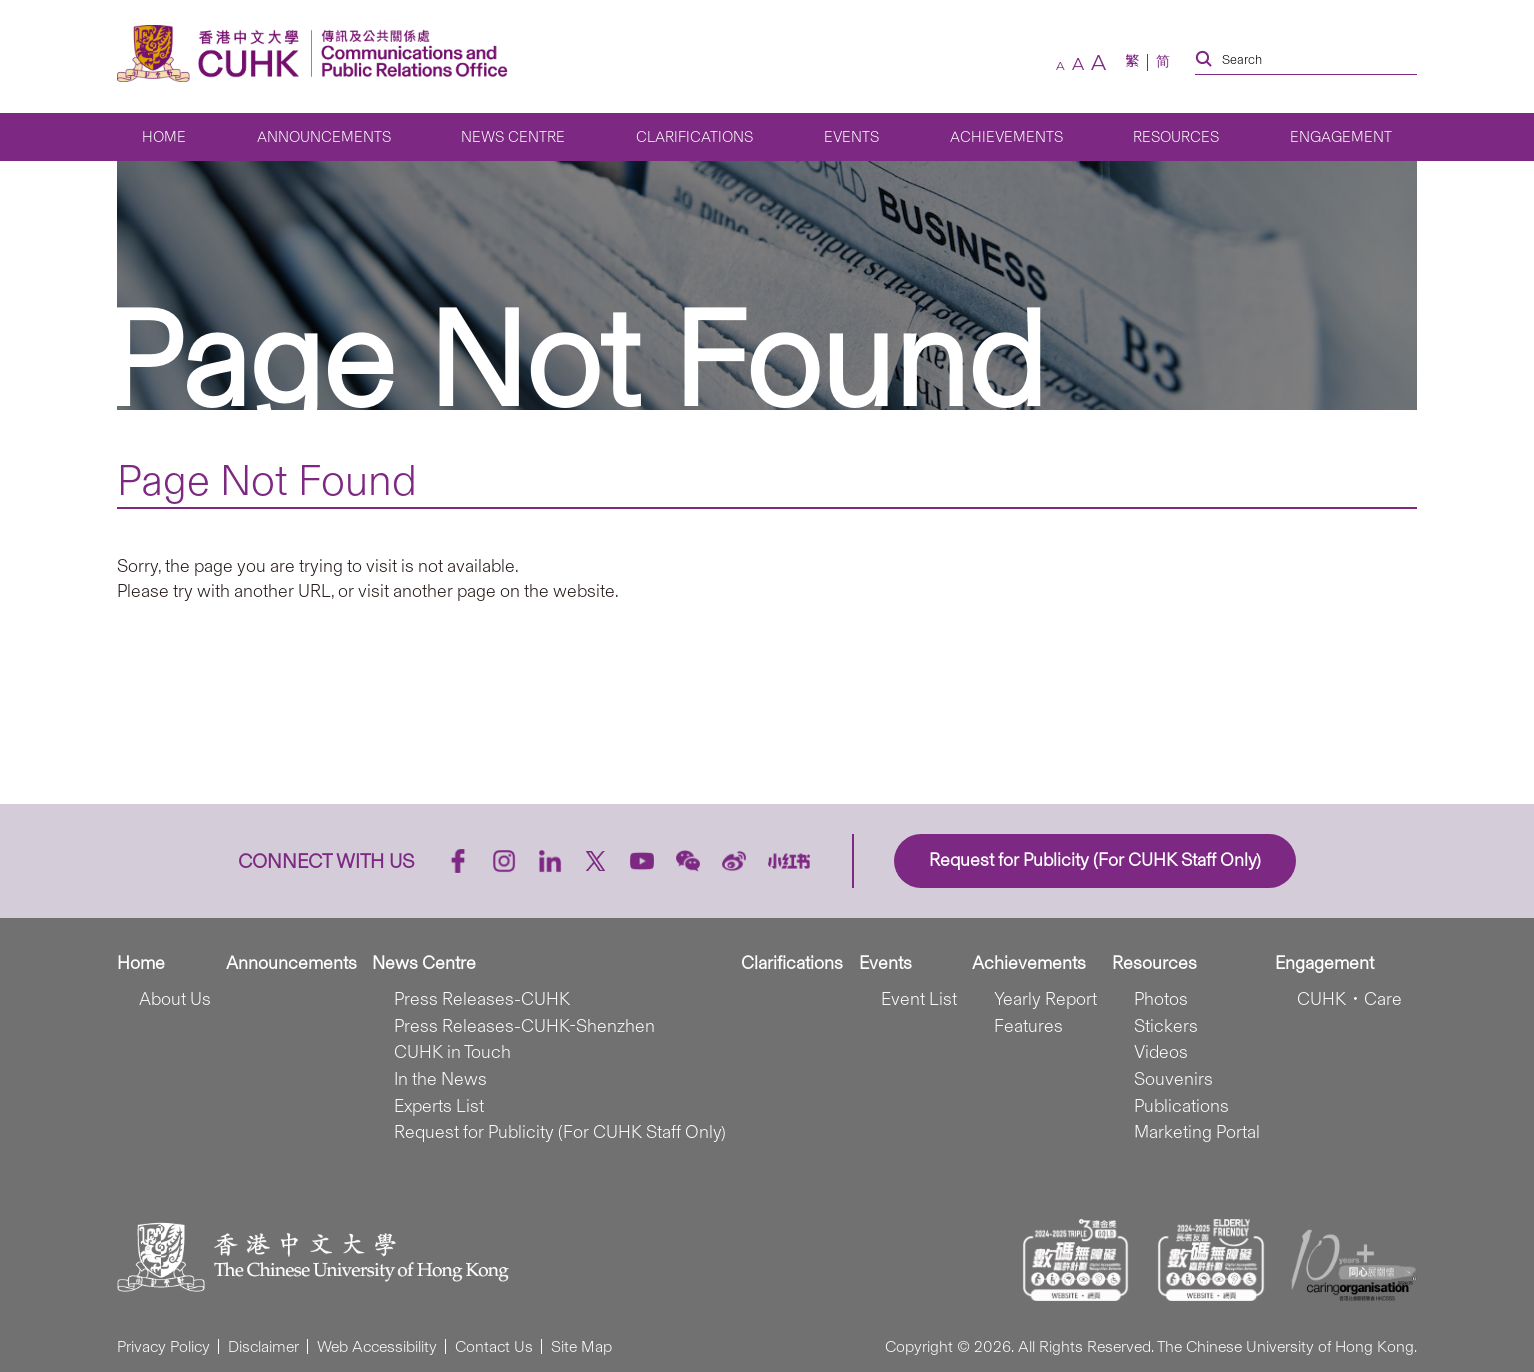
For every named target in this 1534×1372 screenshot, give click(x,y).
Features (1028, 1026)
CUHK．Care (1349, 999)
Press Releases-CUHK (482, 999)
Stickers (1166, 1026)
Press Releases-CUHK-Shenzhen (524, 1026)
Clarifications (694, 137)
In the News (440, 1079)
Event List (919, 999)
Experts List (439, 1106)
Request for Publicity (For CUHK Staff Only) (560, 1132)
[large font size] (1098, 62)
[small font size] (1060, 66)
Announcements (324, 137)
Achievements (1006, 137)
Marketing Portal (1197, 1132)
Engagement (1341, 137)
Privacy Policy (163, 1346)
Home (164, 137)
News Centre (513, 137)
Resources (1176, 137)
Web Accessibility (377, 1346)
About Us (175, 999)
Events (851, 137)
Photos (1161, 999)
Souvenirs (1173, 1079)
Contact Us (494, 1346)
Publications (1181, 1106)
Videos (1161, 1052)
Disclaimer (263, 1346)
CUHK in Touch (452, 1052)
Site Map (581, 1346)
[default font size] (1078, 64)
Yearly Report (1045, 999)
